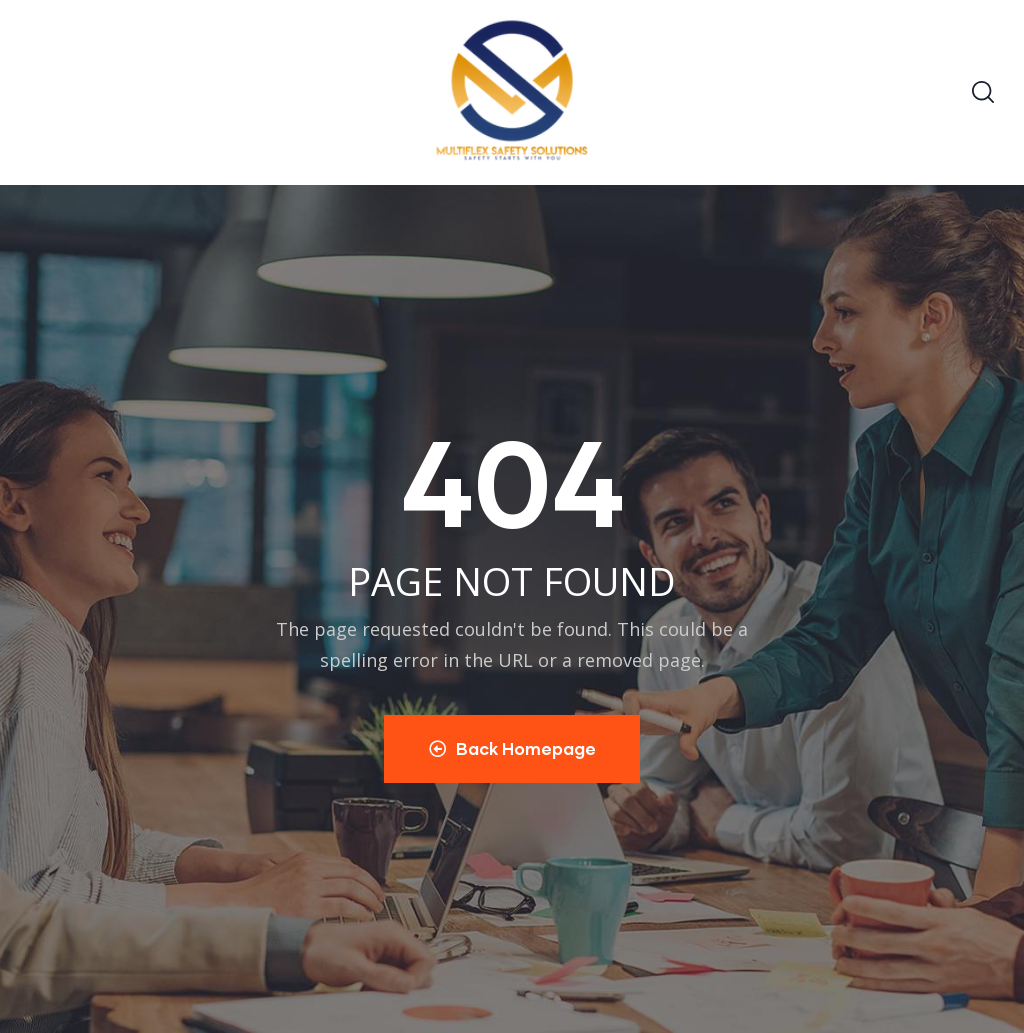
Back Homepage (512, 748)
